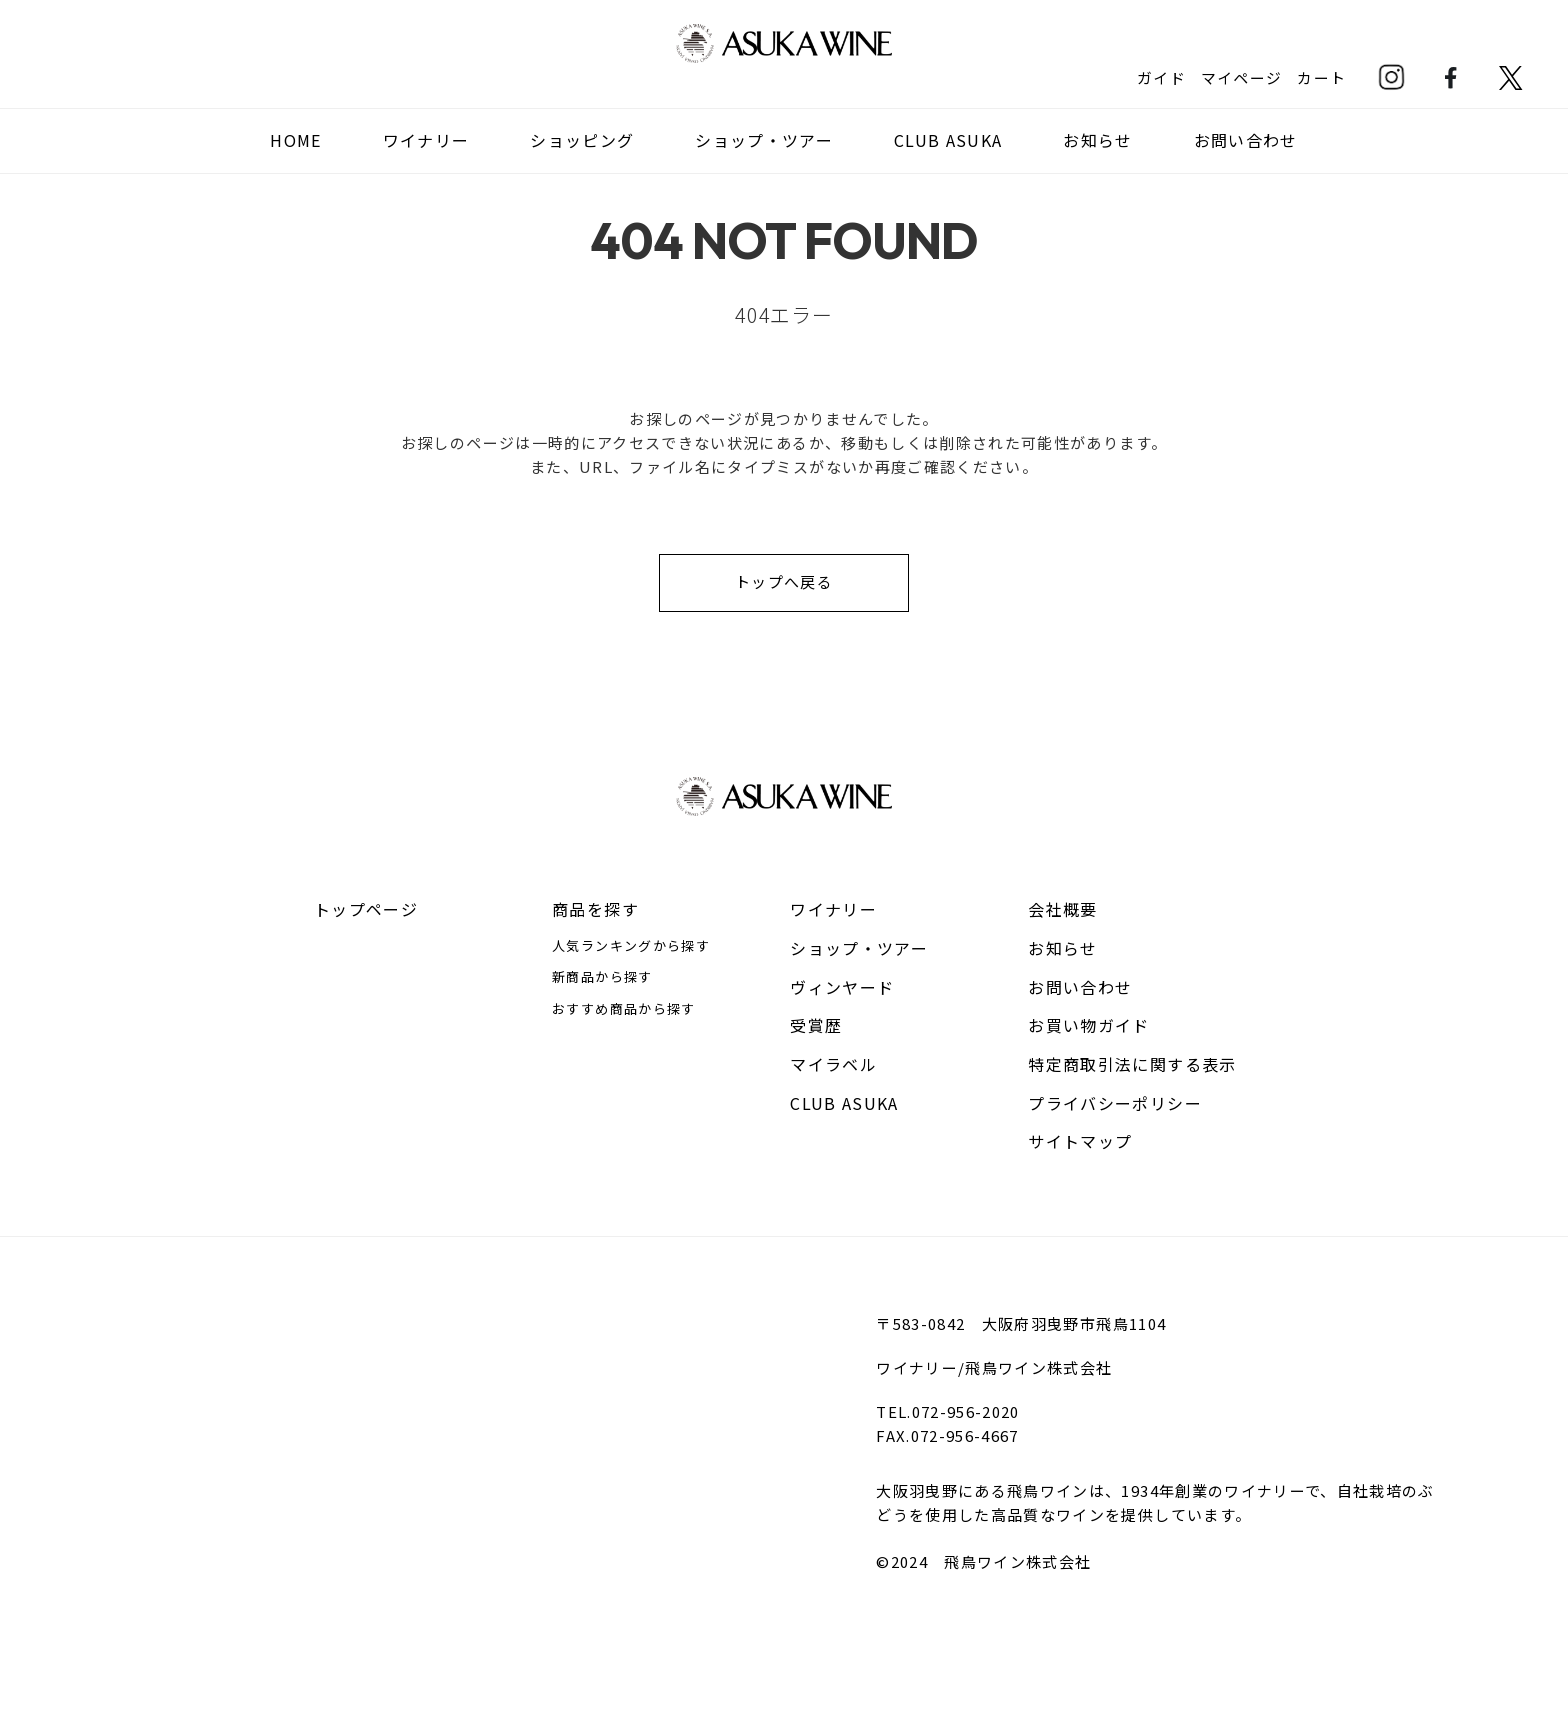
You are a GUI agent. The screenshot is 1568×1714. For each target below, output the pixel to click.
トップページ (366, 909)
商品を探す (595, 909)
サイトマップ (1080, 1141)
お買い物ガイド (1088, 1025)
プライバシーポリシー (1115, 1103)
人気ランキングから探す (631, 945)
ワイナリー (833, 909)
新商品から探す (602, 976)
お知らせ (1098, 140)
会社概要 (1062, 909)
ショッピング (582, 140)
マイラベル (833, 1064)
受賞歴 (816, 1025)
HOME (295, 140)
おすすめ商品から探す (624, 1008)
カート (1321, 76)
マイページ (1241, 76)
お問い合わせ (1246, 140)
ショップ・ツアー (764, 140)
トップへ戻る (784, 581)
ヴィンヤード (842, 987)
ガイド (1160, 76)
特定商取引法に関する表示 (1132, 1064)
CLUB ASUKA (948, 140)
